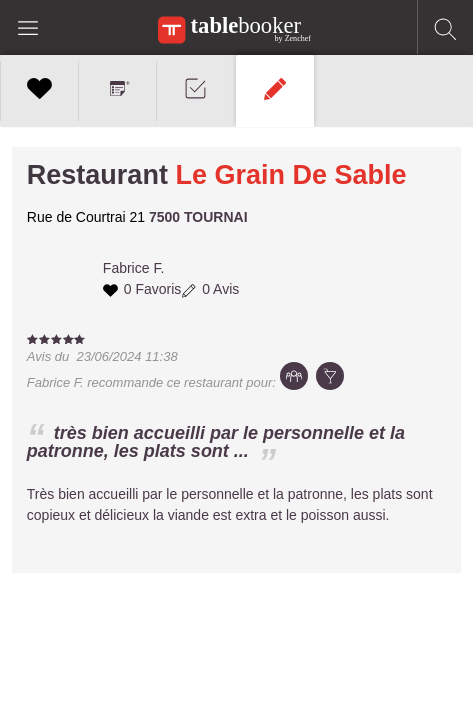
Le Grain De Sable (290, 175)
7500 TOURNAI (198, 217)
